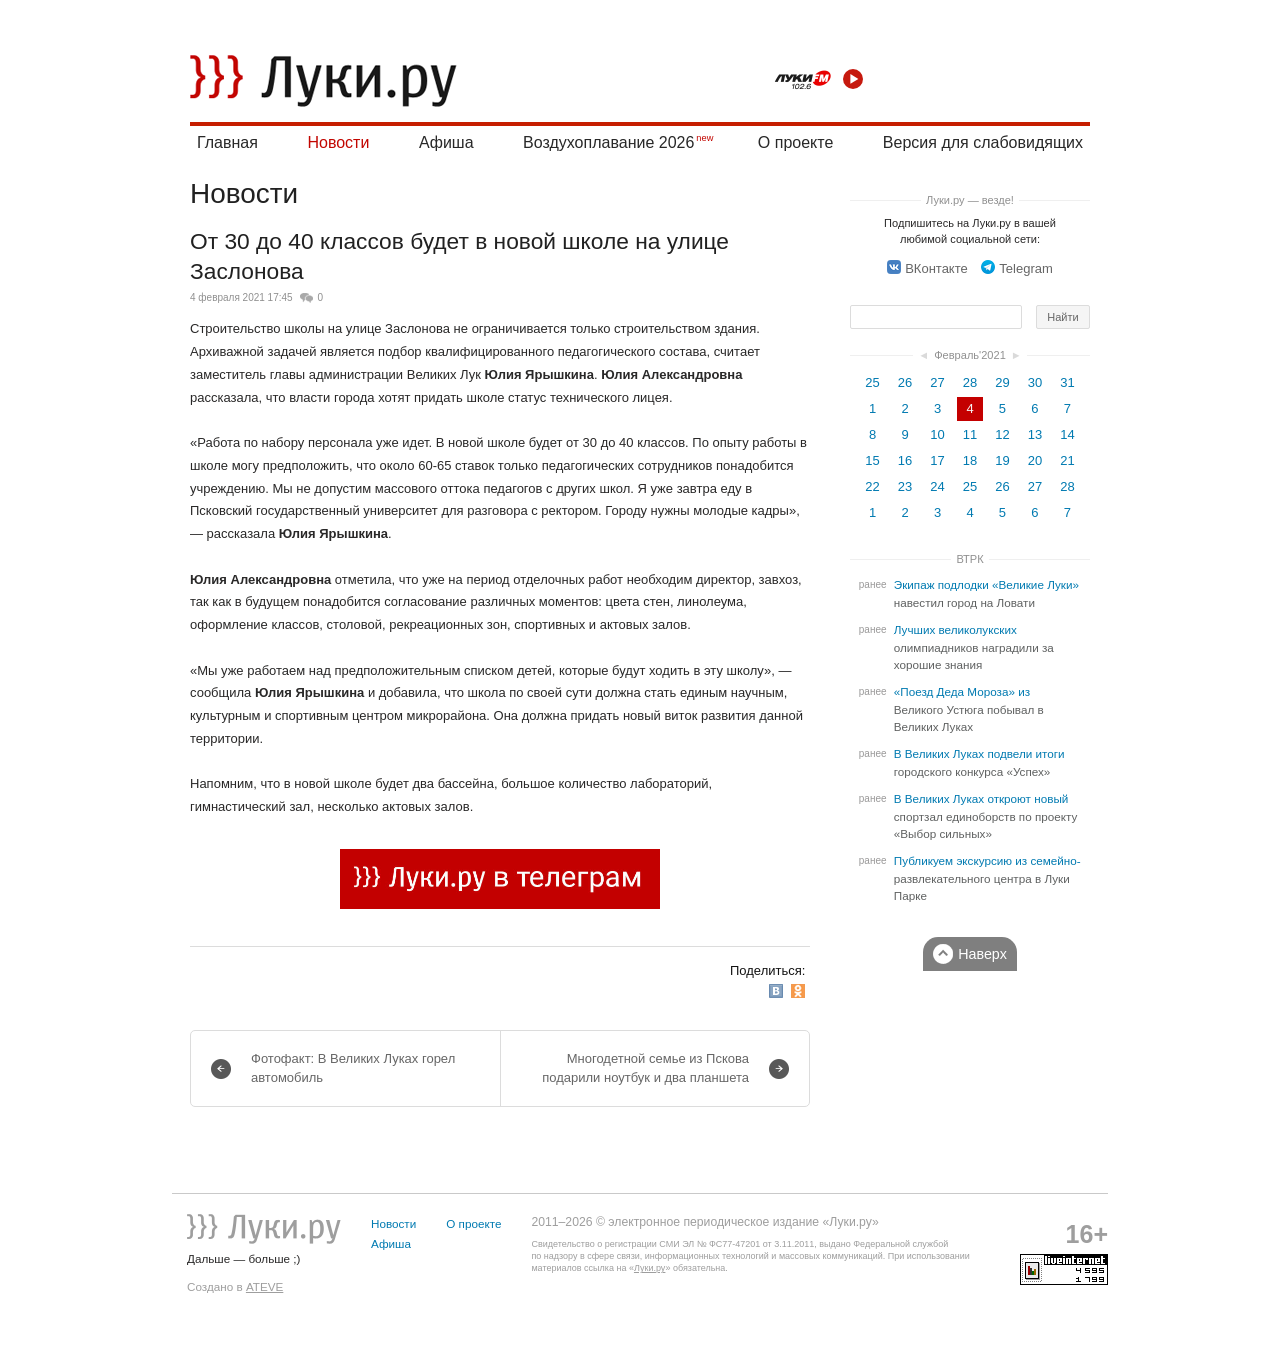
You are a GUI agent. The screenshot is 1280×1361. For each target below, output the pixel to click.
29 (1002, 382)
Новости (338, 142)
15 (872, 460)
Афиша (446, 142)
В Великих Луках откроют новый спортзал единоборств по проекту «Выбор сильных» (986, 816)
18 (970, 460)
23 (905, 486)
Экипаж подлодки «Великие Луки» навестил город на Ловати (986, 594)
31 (1067, 382)
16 (905, 460)
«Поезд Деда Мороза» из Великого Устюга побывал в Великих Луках (969, 709)
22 (872, 486)
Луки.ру (649, 1268)
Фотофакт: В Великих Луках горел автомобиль (353, 1067)
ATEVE (264, 1286)
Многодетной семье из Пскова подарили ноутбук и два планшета (645, 1067)
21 (1067, 460)
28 (970, 382)
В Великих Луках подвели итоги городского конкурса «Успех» (979, 763)
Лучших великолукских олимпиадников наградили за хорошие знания (974, 647)
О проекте (795, 142)
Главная (227, 142)
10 (937, 434)
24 (937, 486)
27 (937, 382)
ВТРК (969, 559)
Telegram (1016, 268)
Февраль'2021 (970, 355)
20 (1035, 460)
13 (1035, 434)
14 (1067, 434)
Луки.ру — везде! (970, 200)
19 (1002, 460)
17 (937, 460)
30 (1035, 382)
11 (970, 434)
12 (1002, 434)
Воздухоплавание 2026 (608, 142)
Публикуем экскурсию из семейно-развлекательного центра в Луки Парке (987, 878)
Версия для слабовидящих (983, 142)
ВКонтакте (927, 268)
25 (872, 382)
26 (905, 382)
